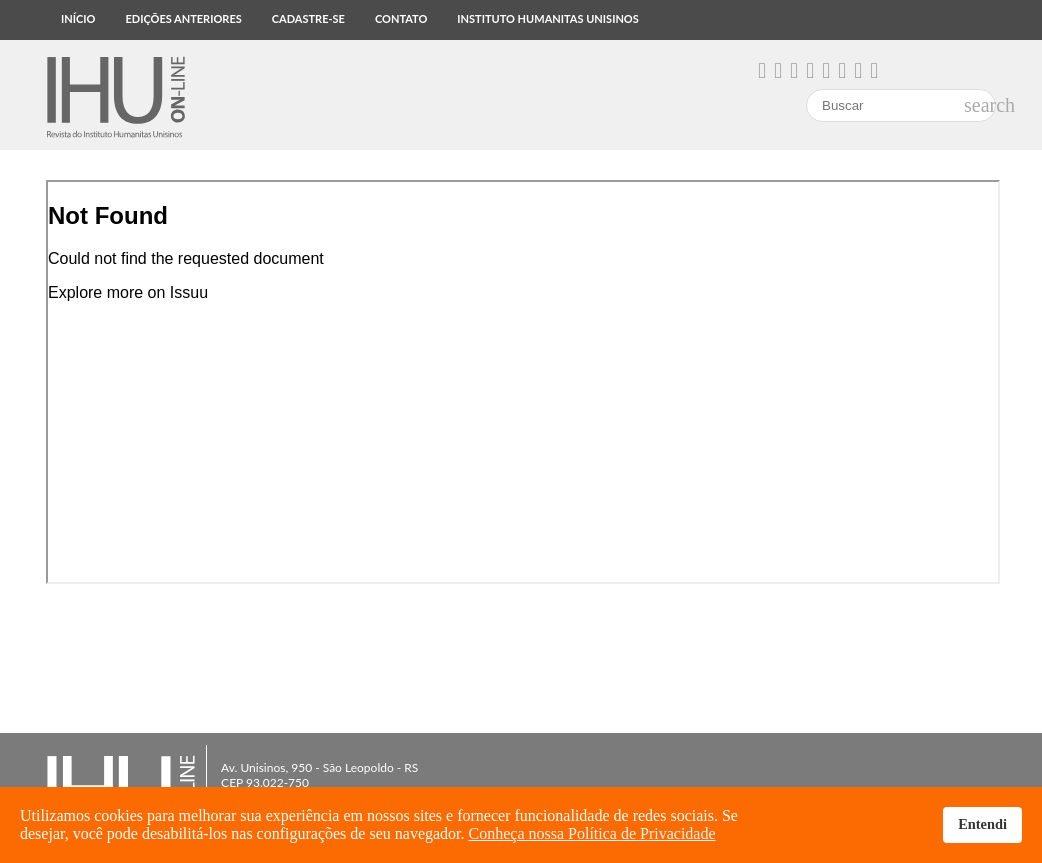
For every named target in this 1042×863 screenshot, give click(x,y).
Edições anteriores (183, 18)
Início (78, 18)
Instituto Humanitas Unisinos (547, 18)
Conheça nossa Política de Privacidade (592, 833)
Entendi (982, 824)
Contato (401, 18)
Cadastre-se (308, 18)
